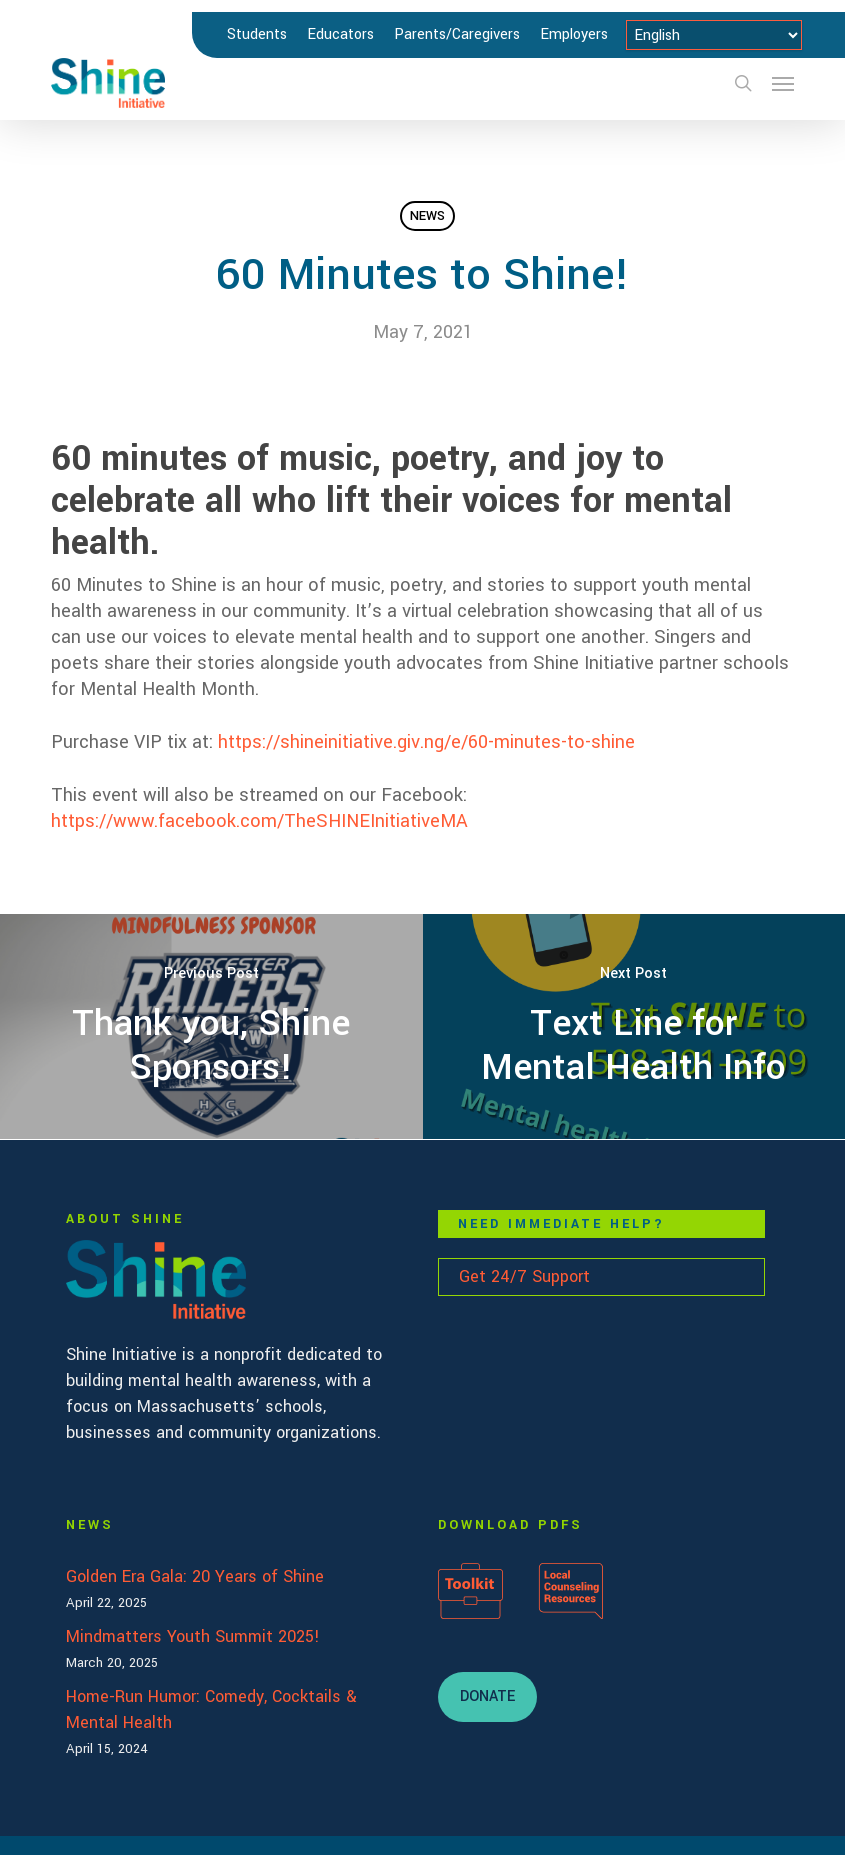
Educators (340, 34)
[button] (783, 83)
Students (257, 34)
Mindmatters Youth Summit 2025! (193, 1636)
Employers (574, 34)
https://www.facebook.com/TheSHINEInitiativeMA (259, 821)
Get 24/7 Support (524, 1276)
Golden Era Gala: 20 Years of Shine (195, 1576)
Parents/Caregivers (457, 34)
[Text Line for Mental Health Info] (634, 1026)
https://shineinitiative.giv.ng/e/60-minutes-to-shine (426, 742)
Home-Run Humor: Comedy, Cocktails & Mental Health (211, 1709)
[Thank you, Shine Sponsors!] (211, 1026)
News (427, 216)
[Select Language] (714, 35)
